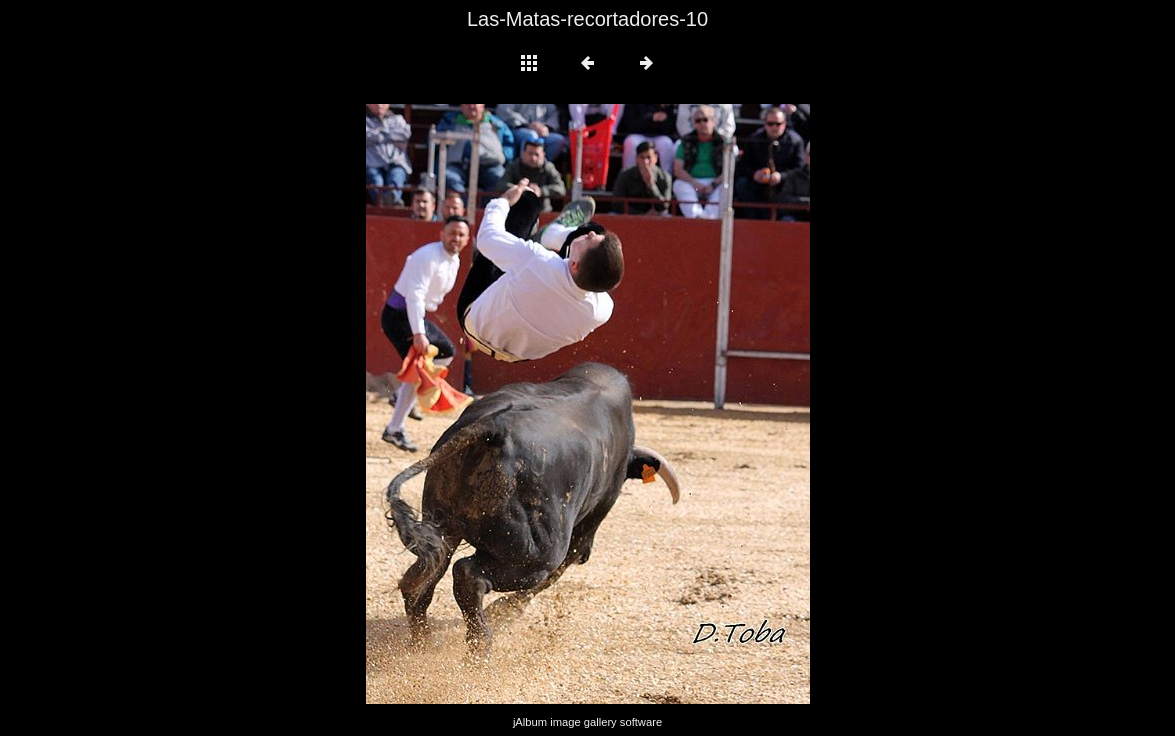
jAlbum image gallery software (587, 722)
